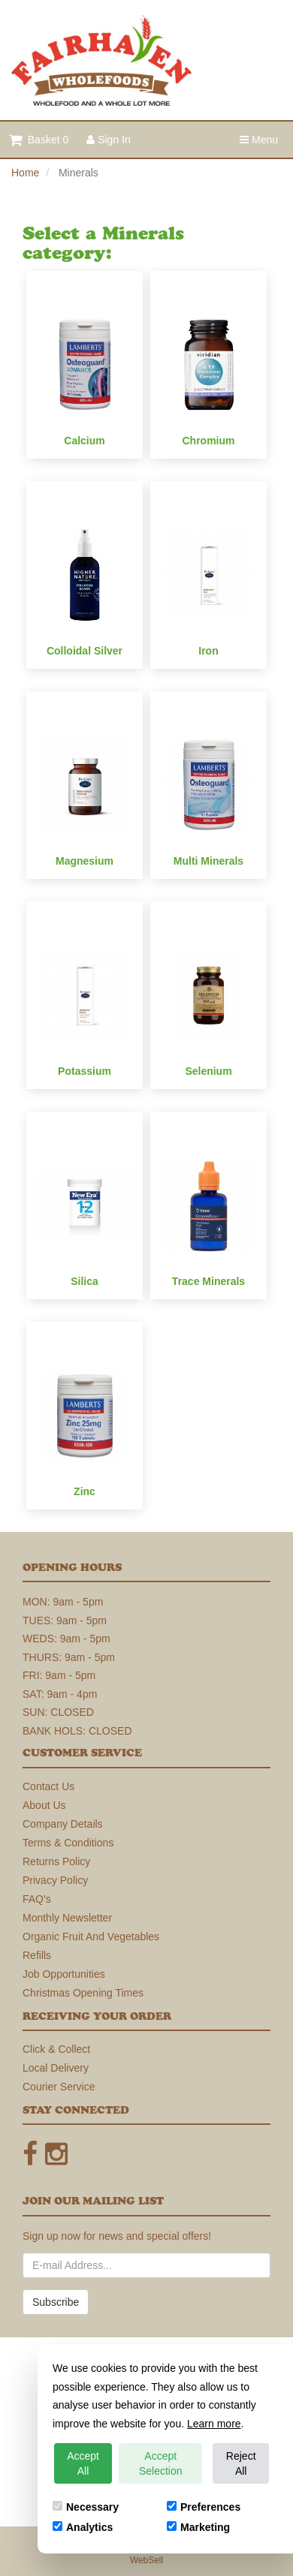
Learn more (214, 2424)
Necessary (86, 2507)
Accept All (83, 2463)
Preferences (203, 2507)
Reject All (241, 2463)
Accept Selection (161, 2463)
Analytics (83, 2527)
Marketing (198, 2527)
